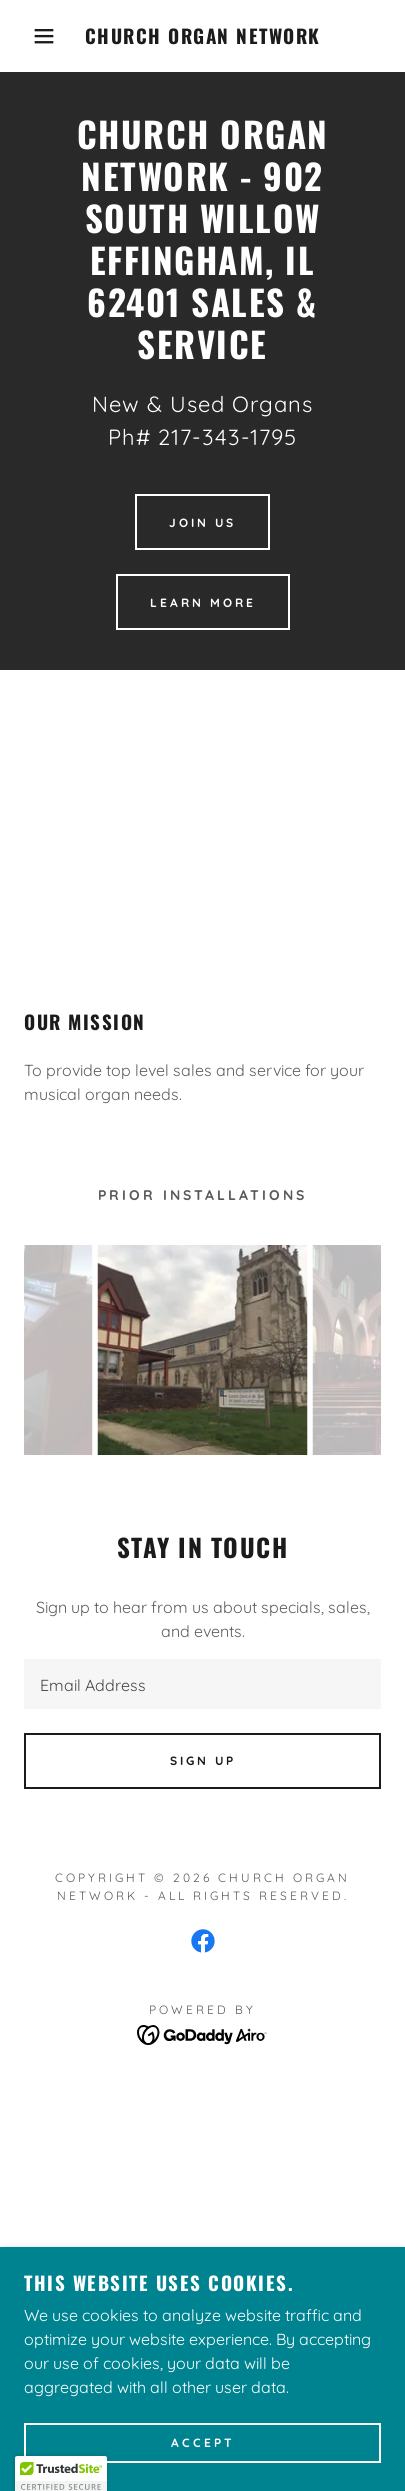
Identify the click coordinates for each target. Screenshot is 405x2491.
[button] (31, 36)
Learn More (203, 602)
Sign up (203, 1760)
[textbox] (202, 1684)
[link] (202, 36)
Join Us (202, 522)
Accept (203, 2443)
